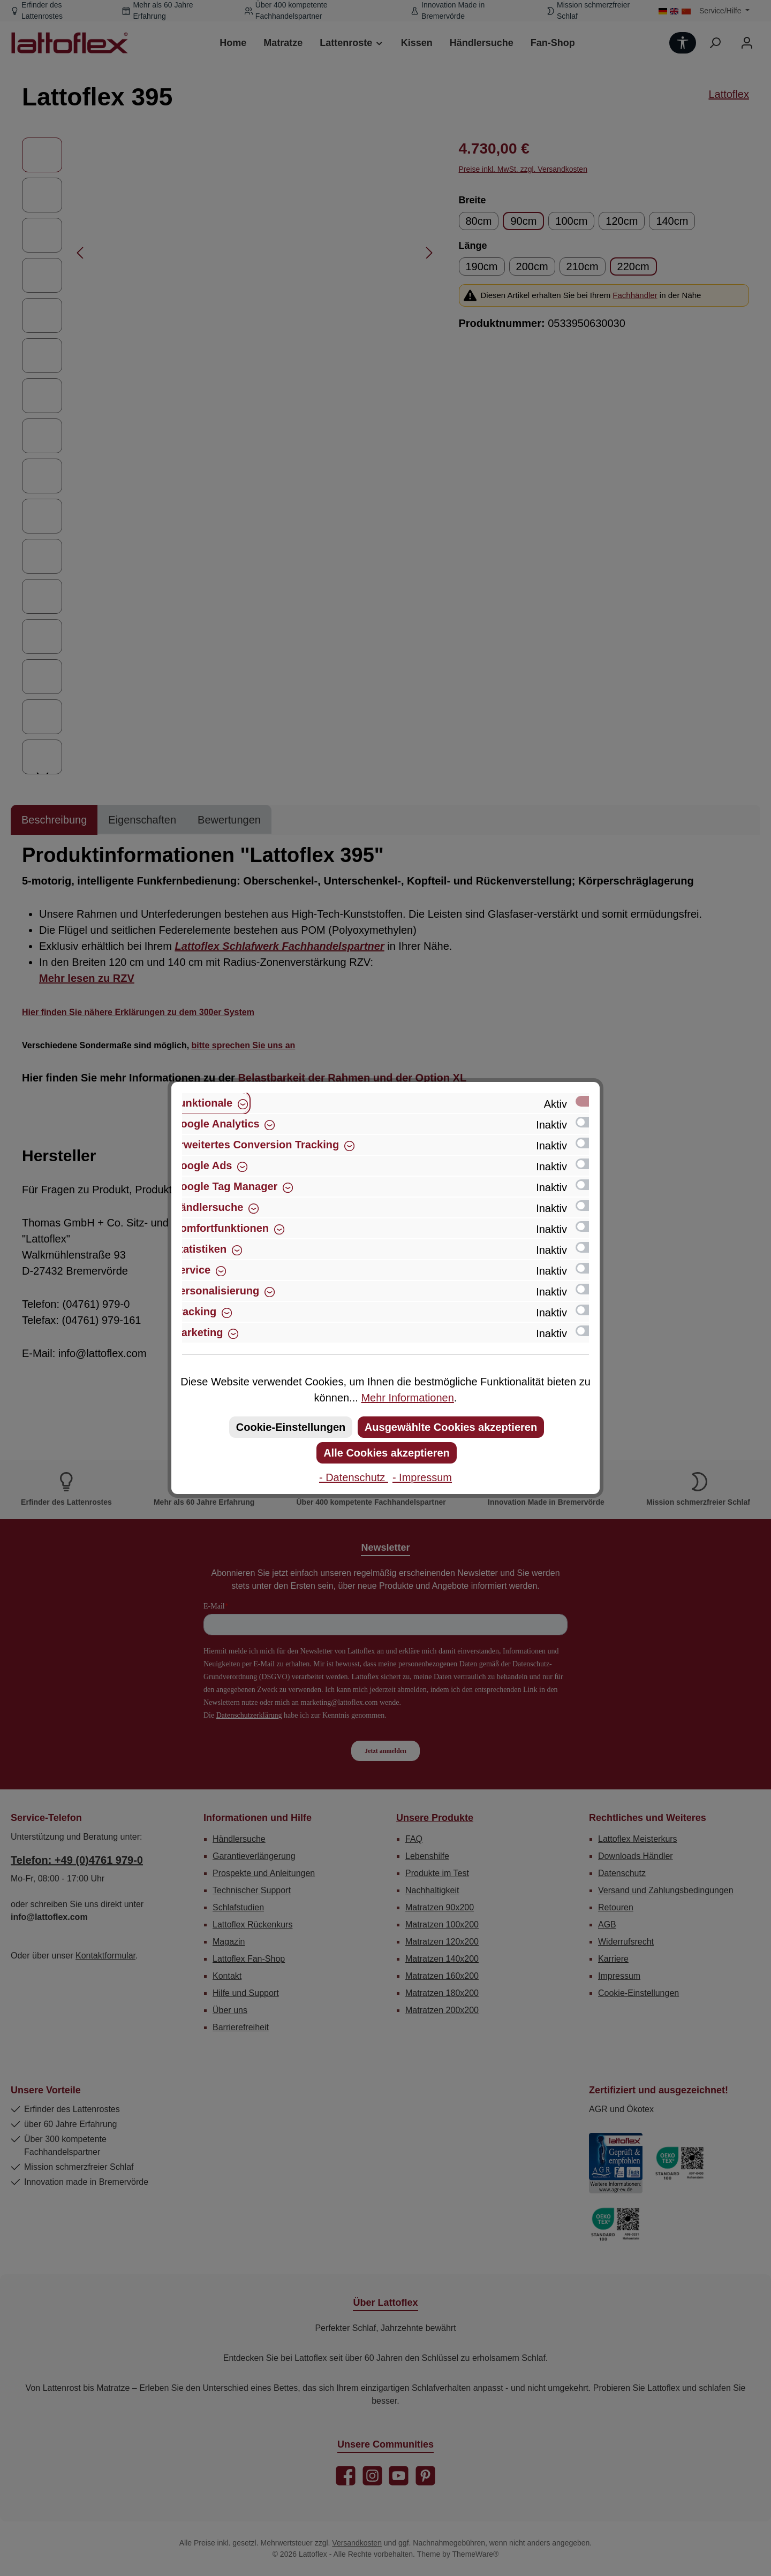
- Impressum (422, 1477)
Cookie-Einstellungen (290, 1427)
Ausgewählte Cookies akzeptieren (451, 1427)
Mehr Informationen (407, 1398)
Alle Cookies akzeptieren (386, 1453)
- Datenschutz (353, 1477)
